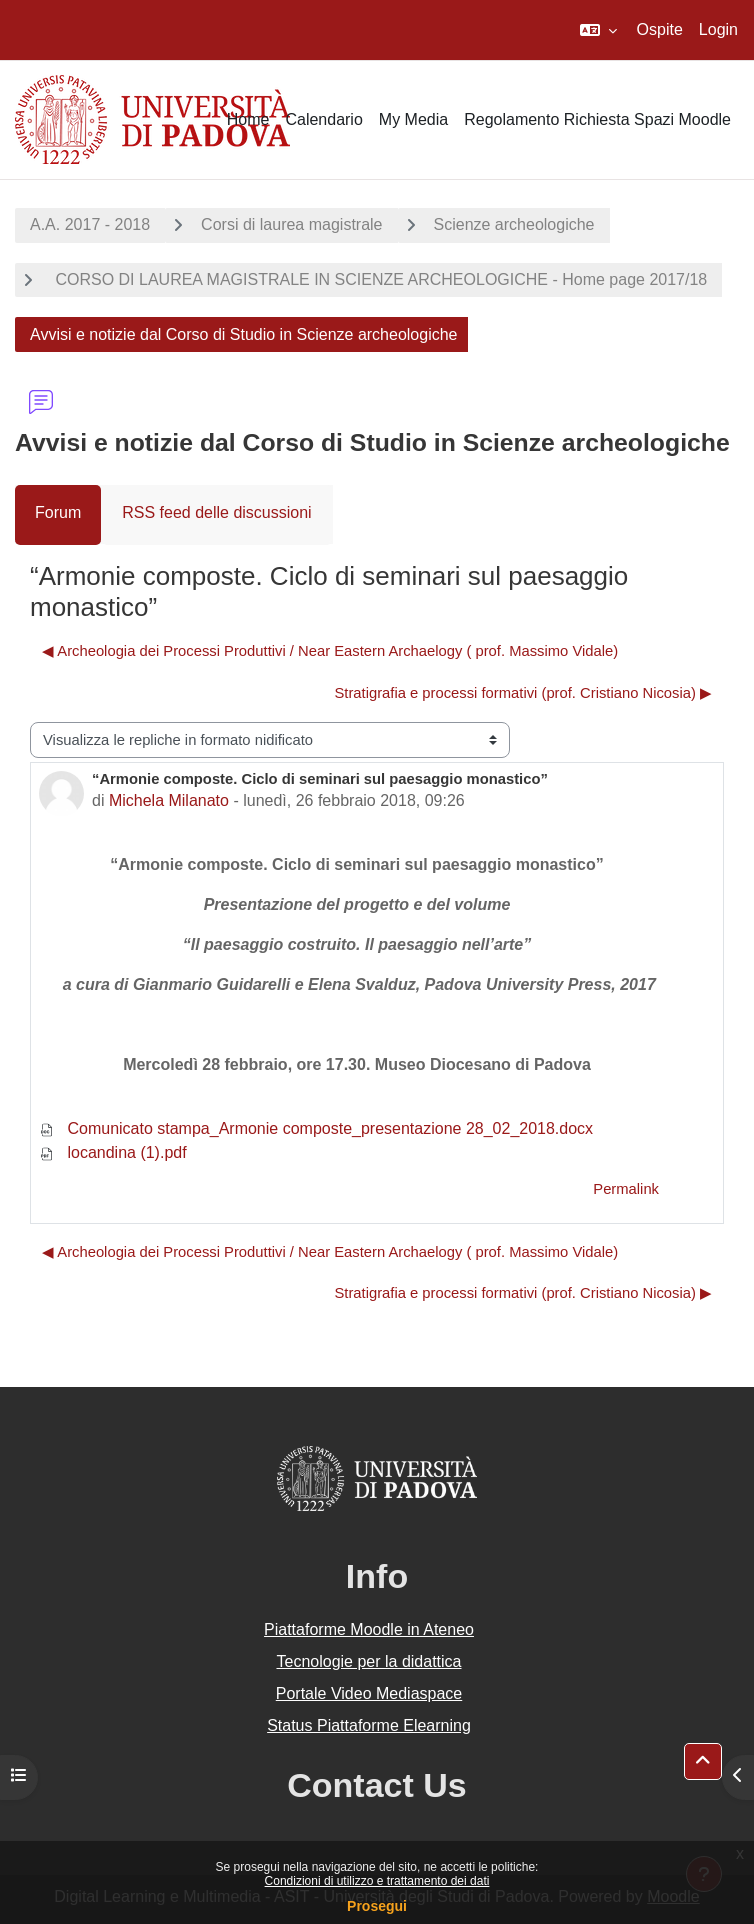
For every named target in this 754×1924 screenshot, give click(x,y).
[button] (598, 30)
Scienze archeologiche (514, 224)
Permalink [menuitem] (626, 1189)
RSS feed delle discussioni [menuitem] (216, 512)
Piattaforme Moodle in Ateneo (369, 1629)
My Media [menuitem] (413, 119)
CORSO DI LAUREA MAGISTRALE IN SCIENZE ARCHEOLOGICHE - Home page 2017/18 (379, 279)
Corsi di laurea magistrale (291, 224)
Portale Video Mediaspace (369, 1693)
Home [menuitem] (248, 119)
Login (718, 29)
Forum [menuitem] (58, 512)
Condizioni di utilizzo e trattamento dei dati (377, 1881)
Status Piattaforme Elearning (369, 1725)
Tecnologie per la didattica (368, 1661)
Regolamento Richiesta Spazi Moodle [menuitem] (597, 119)
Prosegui (377, 1906)
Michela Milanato (169, 800)
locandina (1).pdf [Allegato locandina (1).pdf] (113, 1152)
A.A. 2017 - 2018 (90, 224)
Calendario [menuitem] (323, 119)
